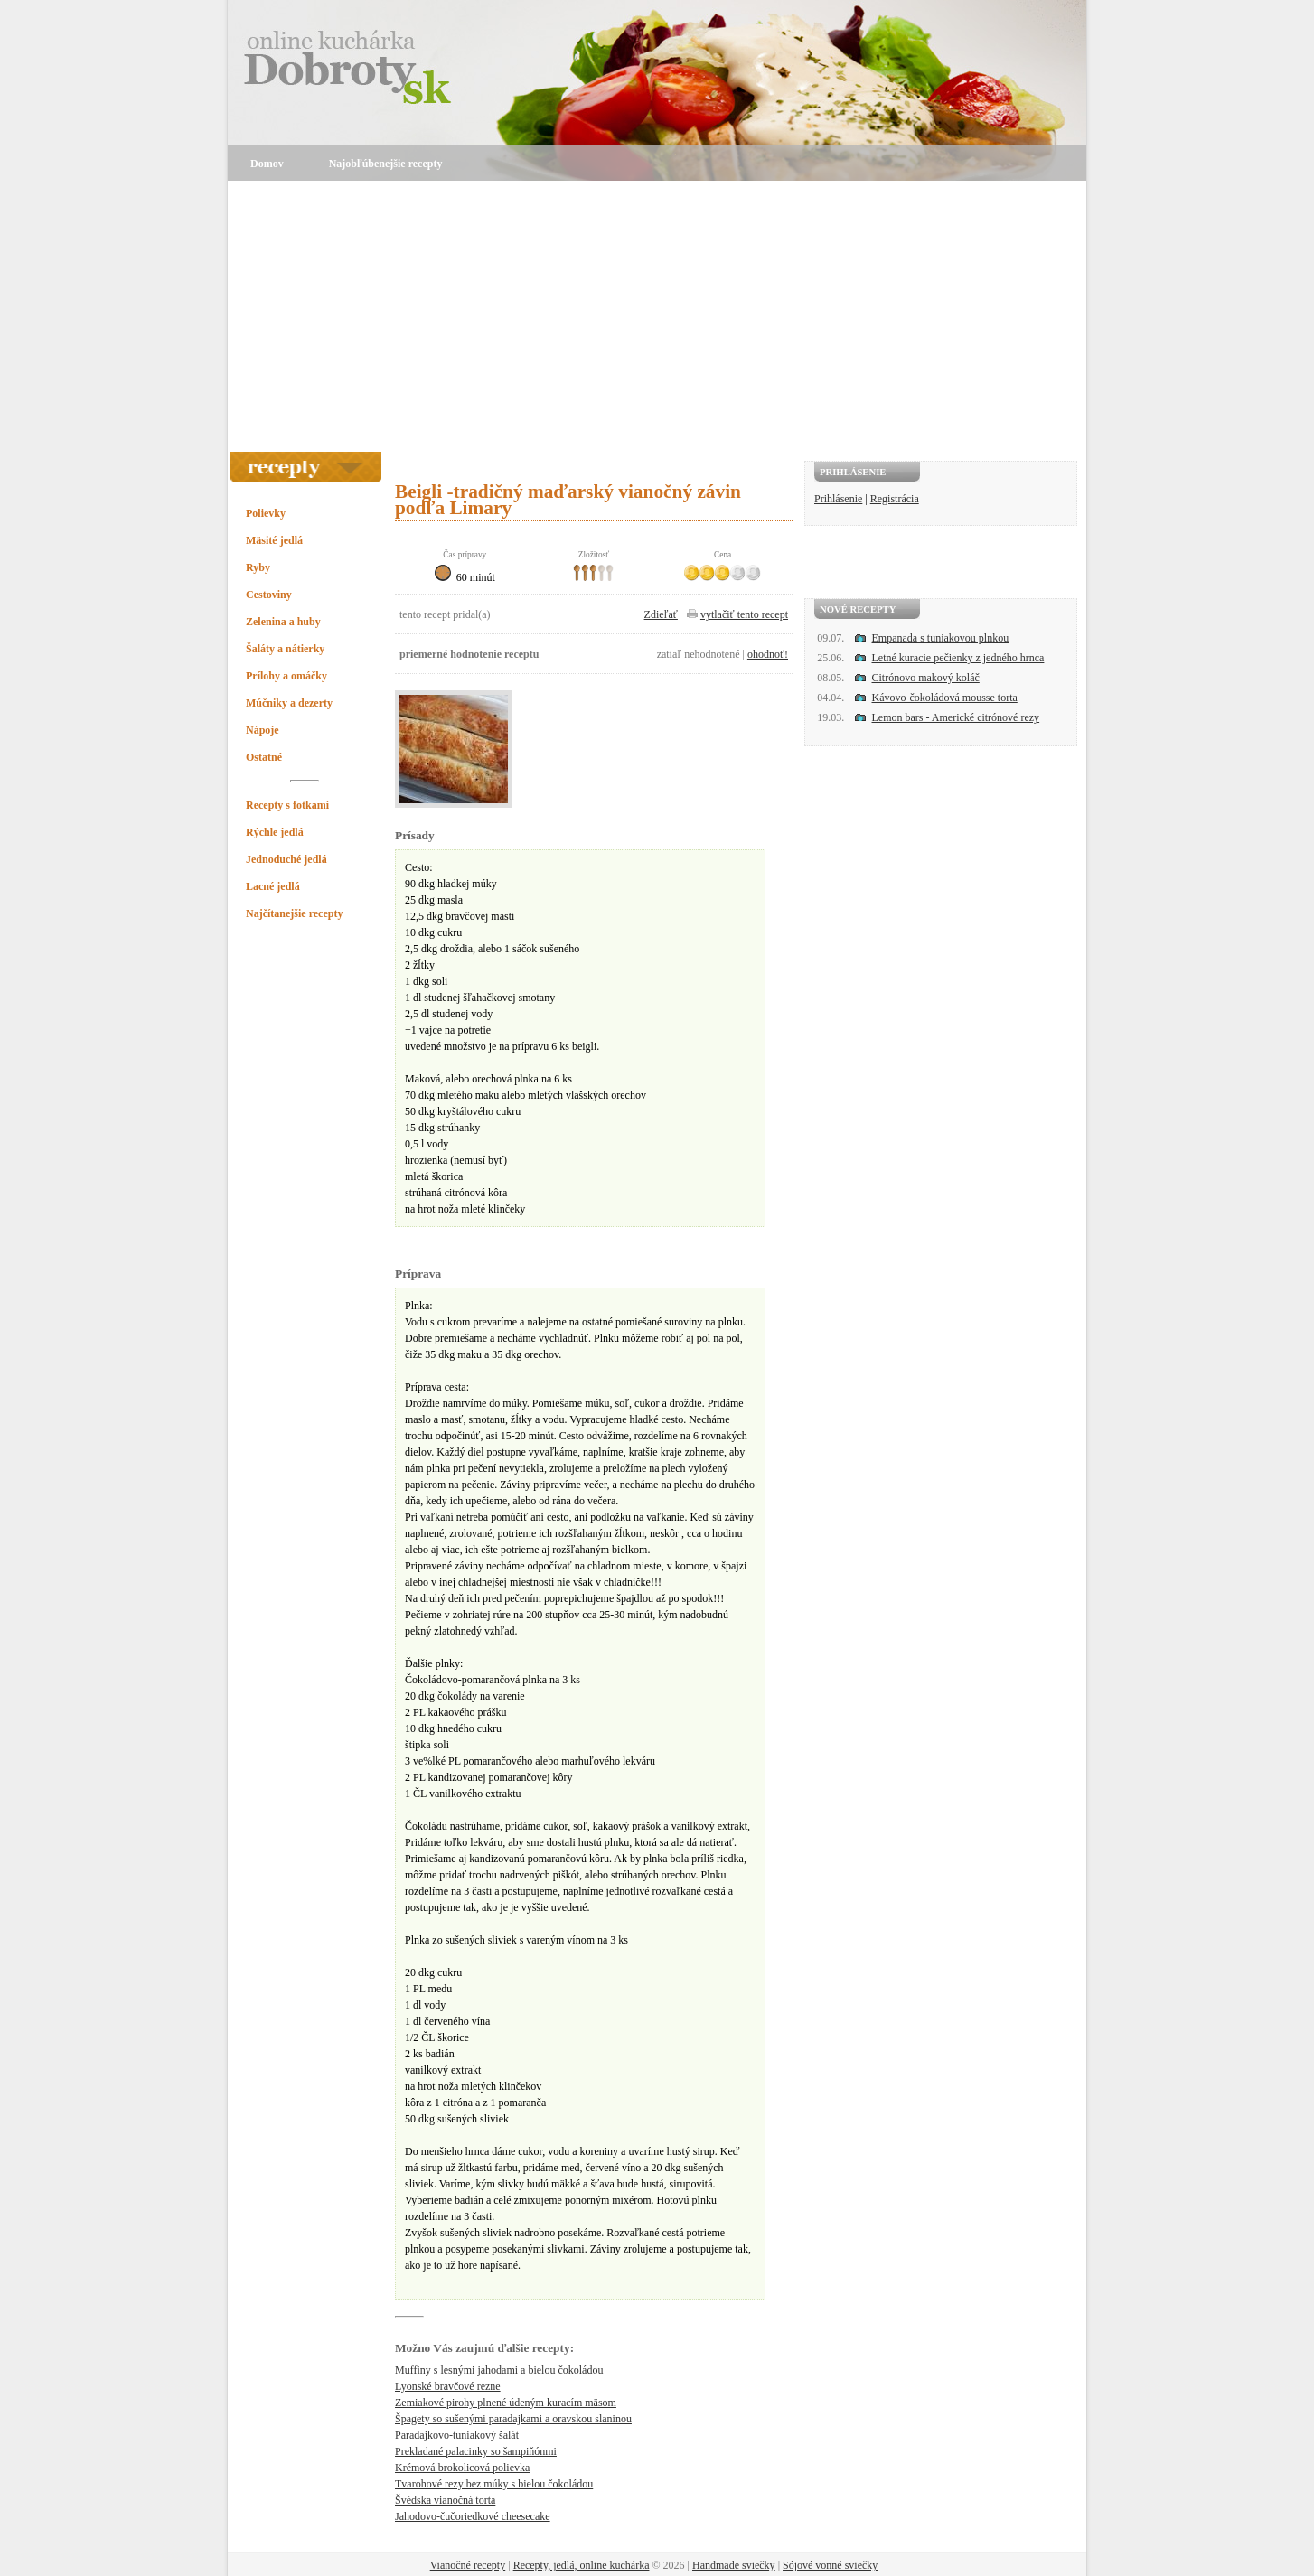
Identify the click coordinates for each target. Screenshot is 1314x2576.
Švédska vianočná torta (445, 2500)
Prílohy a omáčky (286, 676)
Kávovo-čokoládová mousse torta (945, 697)
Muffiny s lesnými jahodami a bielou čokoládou (499, 2370)
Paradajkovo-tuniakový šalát (457, 2435)
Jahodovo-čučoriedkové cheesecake (472, 2516)
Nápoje (262, 730)
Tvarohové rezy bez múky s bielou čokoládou (494, 2484)
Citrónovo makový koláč (926, 677)
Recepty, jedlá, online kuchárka (581, 2565)
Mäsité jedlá (274, 540)
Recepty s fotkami (287, 805)
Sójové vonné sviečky (830, 2565)
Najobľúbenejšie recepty (386, 163)
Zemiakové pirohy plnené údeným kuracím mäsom (505, 2402)
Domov (267, 163)
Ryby (258, 567)
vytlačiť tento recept (744, 614)
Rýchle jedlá (275, 832)
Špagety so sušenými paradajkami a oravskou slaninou (513, 2418)
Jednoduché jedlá (286, 859)
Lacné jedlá (273, 886)
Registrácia (894, 498)
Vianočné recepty (468, 2565)
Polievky (266, 513)
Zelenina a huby (283, 621)
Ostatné (264, 757)
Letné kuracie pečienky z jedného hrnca (958, 657)
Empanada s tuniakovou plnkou (940, 638)
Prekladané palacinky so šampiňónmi (476, 2451)
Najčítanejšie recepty (294, 913)
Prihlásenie (838, 498)
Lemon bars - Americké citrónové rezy (956, 717)
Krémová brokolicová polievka (462, 2467)
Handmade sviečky (733, 2565)
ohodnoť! (767, 654)
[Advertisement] (657, 316)
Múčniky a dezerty (289, 703)
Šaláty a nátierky (285, 648)
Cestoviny (269, 594)
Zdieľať (661, 614)
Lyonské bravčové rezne (448, 2386)
